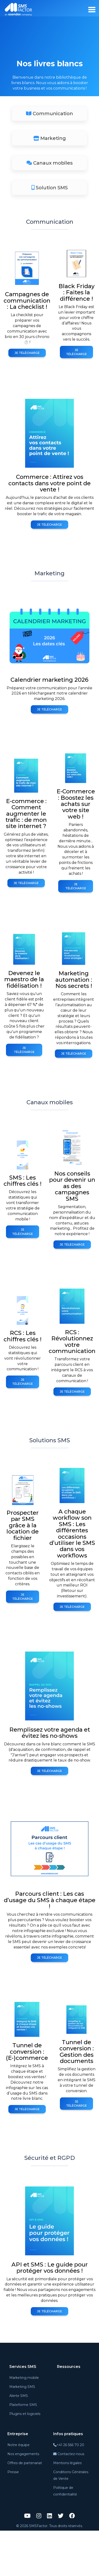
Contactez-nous (68, 2454)
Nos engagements (23, 2454)
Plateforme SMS (23, 2405)
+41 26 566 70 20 (68, 2445)
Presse (13, 2472)
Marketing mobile (24, 2378)
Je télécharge (27, 353)
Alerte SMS (18, 2396)
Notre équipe (18, 2445)
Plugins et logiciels (24, 2414)
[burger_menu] (92, 9)
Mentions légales (67, 2463)
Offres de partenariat (24, 2463)
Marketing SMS (22, 2387)
